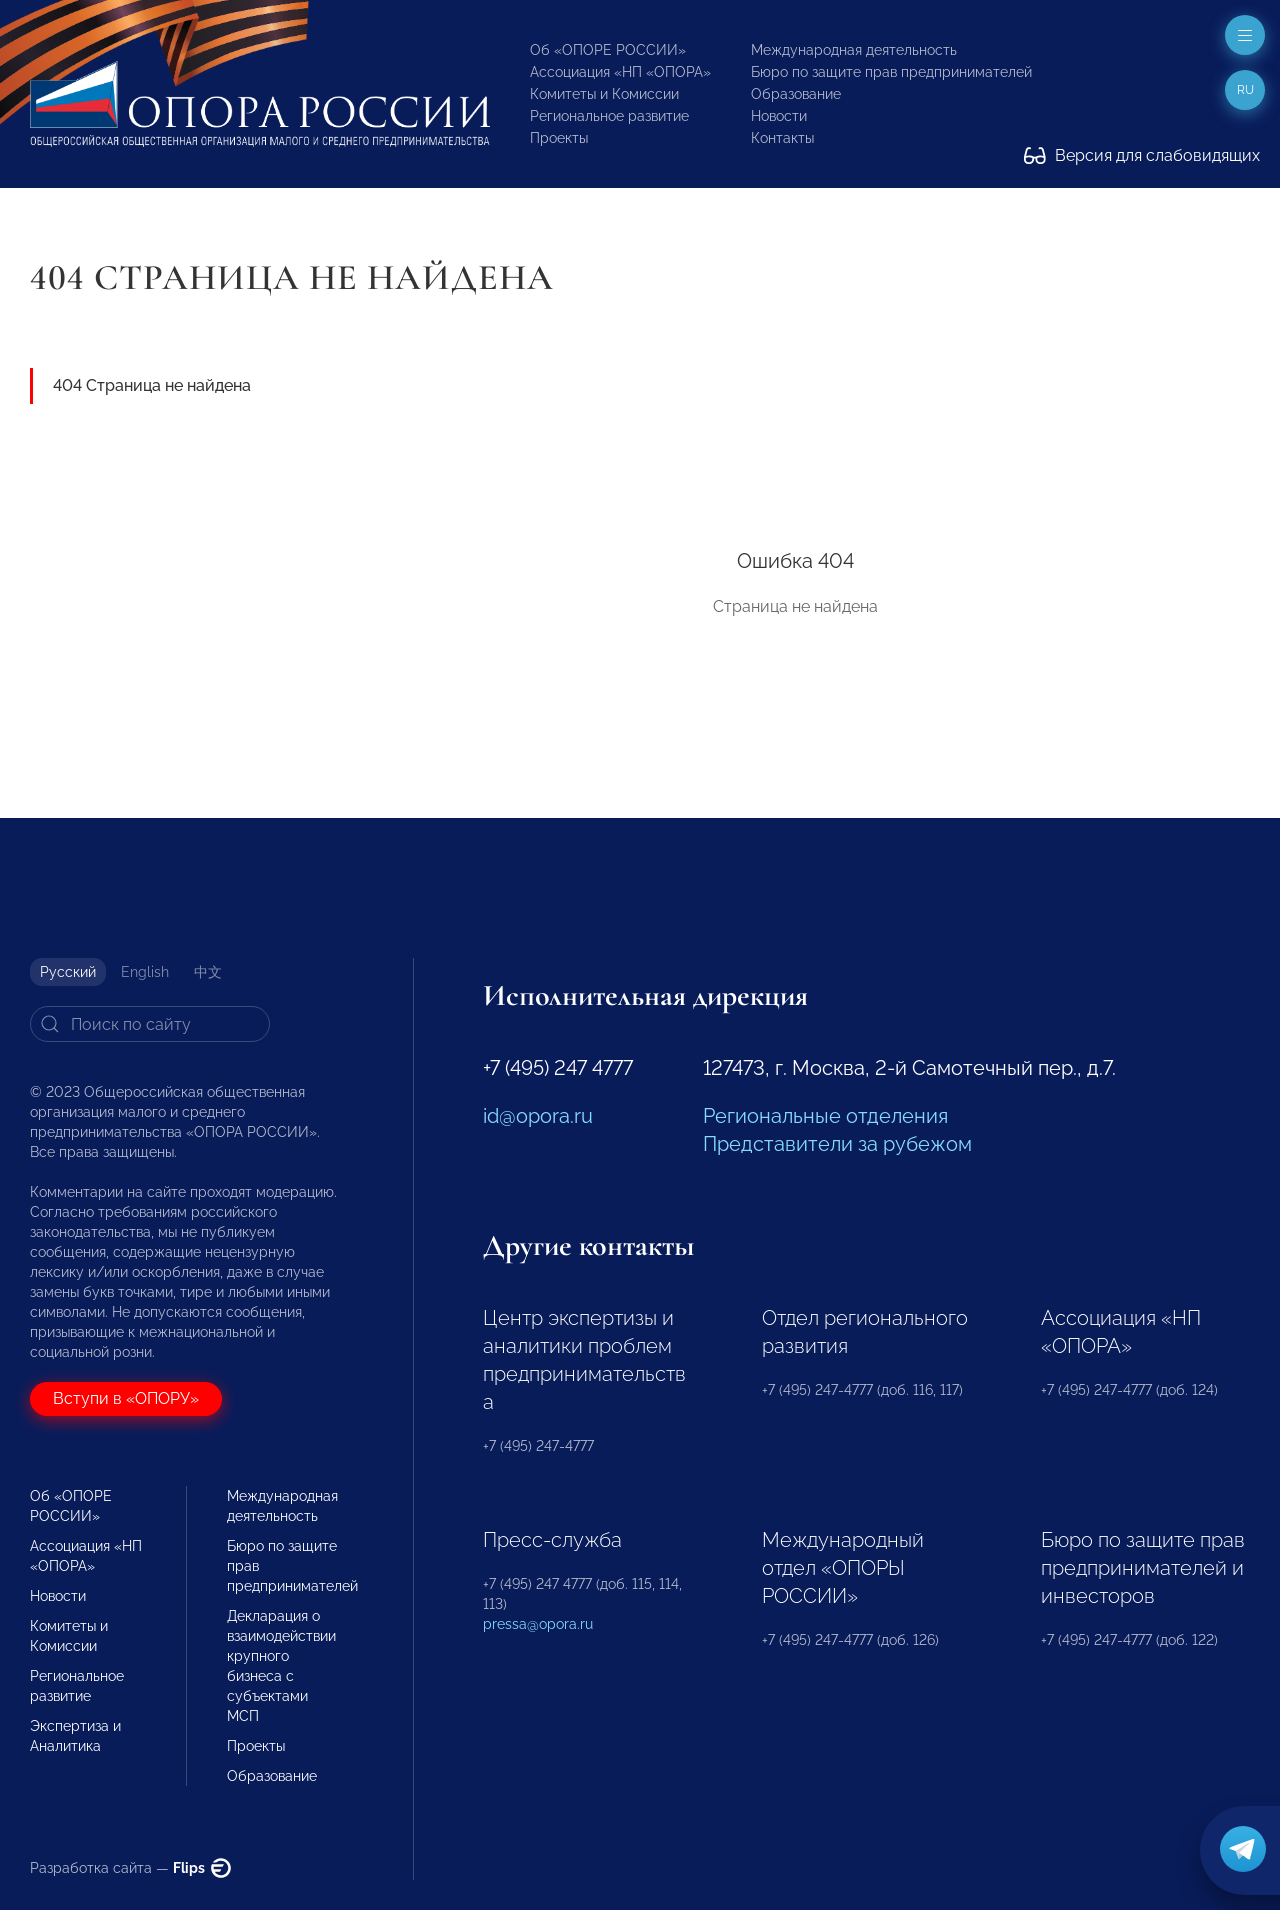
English (145, 972)
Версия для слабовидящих (1142, 155)
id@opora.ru (538, 1116)
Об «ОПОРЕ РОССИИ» (608, 50)
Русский (68, 972)
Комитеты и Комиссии (604, 94)
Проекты (559, 138)
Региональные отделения (825, 1116)
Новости (779, 116)
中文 (208, 972)
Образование (796, 94)
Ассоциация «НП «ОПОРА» (620, 72)
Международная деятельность (854, 50)
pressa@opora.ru (538, 1624)
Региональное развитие (609, 116)
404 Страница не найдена (152, 385)
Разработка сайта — (130, 1868)
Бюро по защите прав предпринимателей (891, 72)
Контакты (782, 138)
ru (1245, 90)
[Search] (150, 1024)
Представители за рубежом (837, 1144)
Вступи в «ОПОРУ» (126, 1398)
